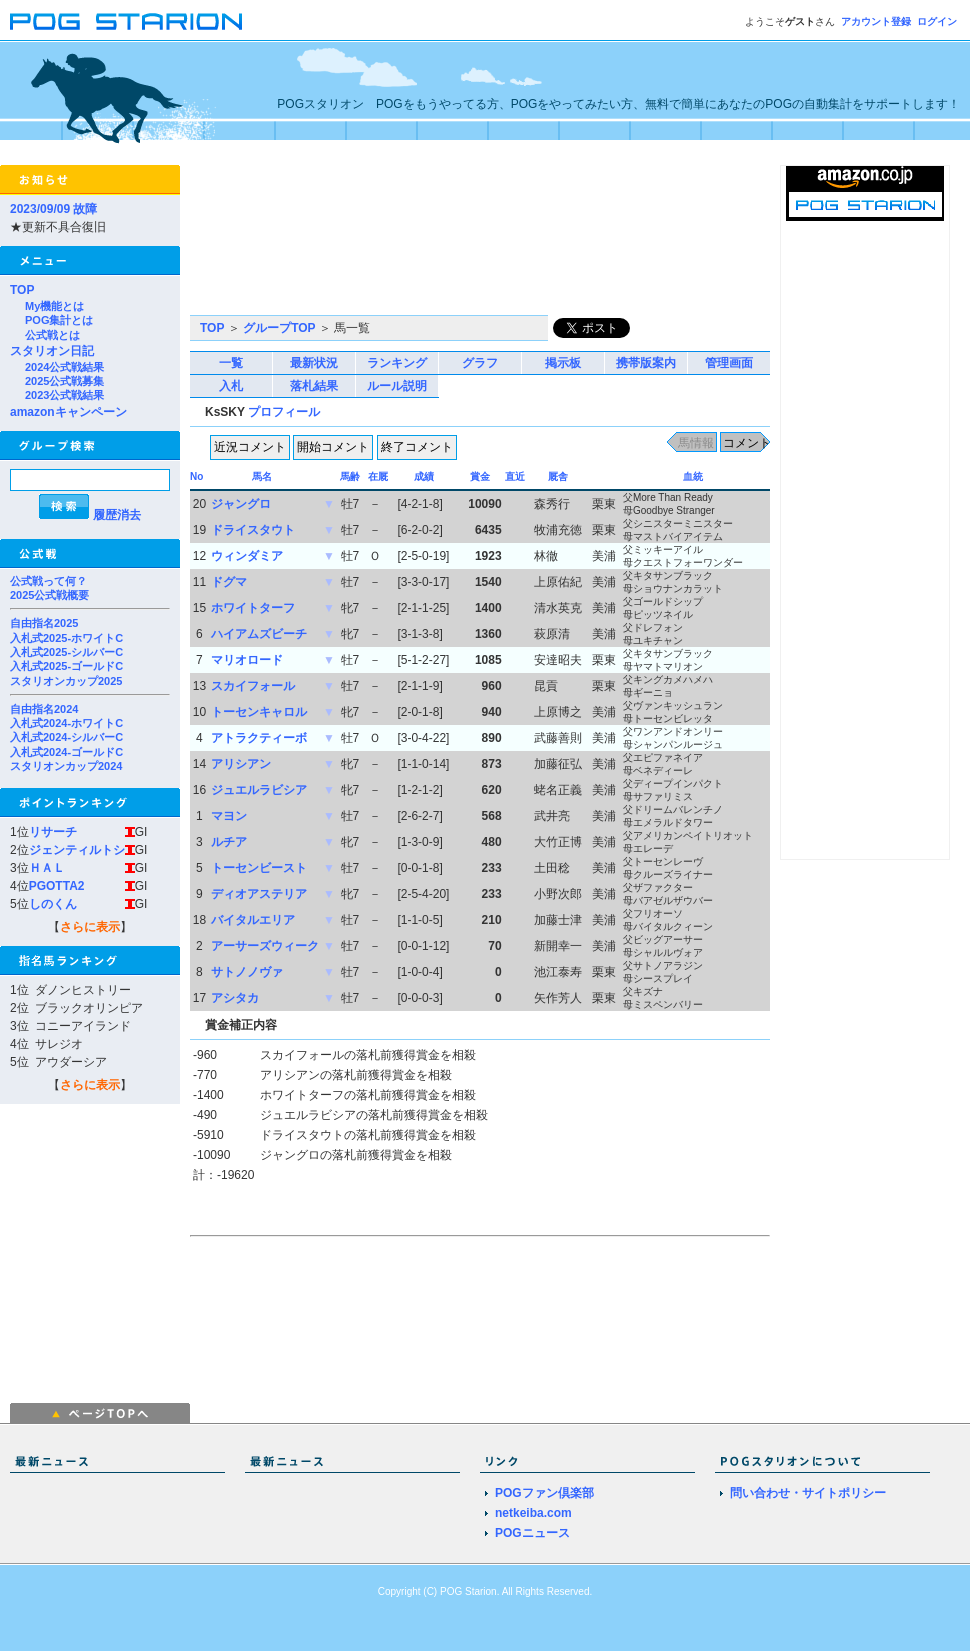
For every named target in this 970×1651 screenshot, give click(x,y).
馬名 (262, 476)
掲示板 (563, 363)
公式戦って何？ (48, 581)
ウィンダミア (247, 556)
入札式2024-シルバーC (66, 737)
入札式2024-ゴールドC (66, 752)
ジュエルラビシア (259, 790)
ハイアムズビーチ (259, 634)
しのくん (53, 904)
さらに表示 (90, 927)
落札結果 (314, 386)
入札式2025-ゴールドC (66, 666)
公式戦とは (52, 335)
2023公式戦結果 (64, 395)
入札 (231, 386)
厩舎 (558, 476)
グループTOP (279, 328)
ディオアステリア (259, 894)
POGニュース (532, 1533)
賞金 (480, 476)
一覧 (231, 363)
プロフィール (284, 412)
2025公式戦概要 (49, 595)
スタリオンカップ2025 (66, 681)
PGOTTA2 (57, 886)
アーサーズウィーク (265, 946)
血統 (693, 476)
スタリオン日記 (52, 351)
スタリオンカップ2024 (66, 766)
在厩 (378, 476)
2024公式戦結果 (64, 367)
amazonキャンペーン (68, 412)
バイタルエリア (253, 920)
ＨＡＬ (47, 868)
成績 (424, 476)
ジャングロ (241, 504)
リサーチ (53, 832)
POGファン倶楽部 (544, 1493)
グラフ (480, 363)
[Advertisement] (282, 240)
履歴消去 (117, 515)
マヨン (229, 816)
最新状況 (314, 363)
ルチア (229, 842)
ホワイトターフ (253, 608)
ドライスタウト (253, 530)
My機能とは (54, 306)
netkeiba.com (533, 1513)
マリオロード (247, 660)
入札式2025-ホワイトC (66, 638)
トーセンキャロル (259, 712)
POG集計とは (59, 320)
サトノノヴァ (247, 972)
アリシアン (241, 764)
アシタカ (235, 998)
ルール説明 (397, 386)
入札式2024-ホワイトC (66, 723)
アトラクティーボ (259, 738)
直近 (515, 476)
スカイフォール (253, 686)
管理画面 (729, 363)
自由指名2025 (44, 623)
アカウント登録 (876, 21)
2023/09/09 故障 (53, 209)
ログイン (937, 21)
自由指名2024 (44, 709)
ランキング (397, 363)
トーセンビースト (259, 868)
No (196, 476)
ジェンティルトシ (77, 850)
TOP (22, 290)
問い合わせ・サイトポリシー (808, 1493)
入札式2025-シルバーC (66, 652)
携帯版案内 (646, 363)
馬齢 (350, 476)
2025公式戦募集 (64, 381)
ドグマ (229, 582)
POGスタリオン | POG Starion (126, 21)
